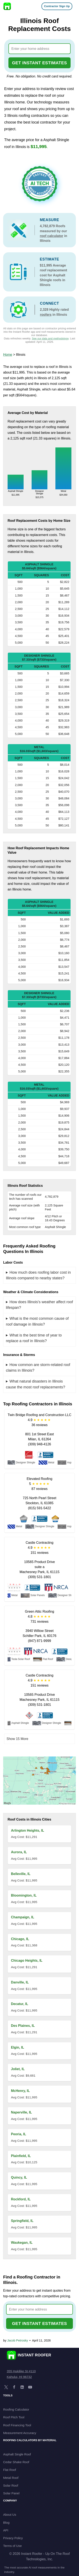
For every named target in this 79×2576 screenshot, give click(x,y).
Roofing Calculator (16, 2409)
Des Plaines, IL (23, 2025)
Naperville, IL (21, 2112)
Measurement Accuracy (19, 2433)
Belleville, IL (20, 1874)
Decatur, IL (19, 2004)
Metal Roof (11, 2477)
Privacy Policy (13, 2538)
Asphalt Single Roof (17, 2454)
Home (7, 354)
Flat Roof (9, 2470)
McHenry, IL (20, 2091)
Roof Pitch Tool (13, 2417)
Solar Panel (11, 2493)
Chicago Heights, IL (26, 1960)
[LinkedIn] (22, 2387)
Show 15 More (17, 1739)
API (5, 2530)
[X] (6, 2387)
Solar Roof (10, 2485)
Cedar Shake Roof (16, 2462)
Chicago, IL (20, 1939)
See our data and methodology (50, 338)
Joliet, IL (18, 2069)
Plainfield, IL (21, 2156)
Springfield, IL (22, 2221)
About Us (9, 2514)
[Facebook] (14, 2387)
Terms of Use (12, 2546)
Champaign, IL (22, 1917)
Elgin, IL (17, 2047)
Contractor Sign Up (57, 6)
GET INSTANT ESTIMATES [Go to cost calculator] (39, 63)
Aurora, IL (19, 1852)
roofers (46, 314)
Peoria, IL (18, 2134)
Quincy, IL (19, 2177)
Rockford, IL (21, 2199)
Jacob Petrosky (17, 2340)
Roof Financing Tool (17, 2425)
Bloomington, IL (24, 1895)
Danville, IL (20, 1982)
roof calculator (51, 236)
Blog (6, 2522)
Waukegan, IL (22, 2242)
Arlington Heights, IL (27, 1830)
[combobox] (39, 48)
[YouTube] (30, 2387)
